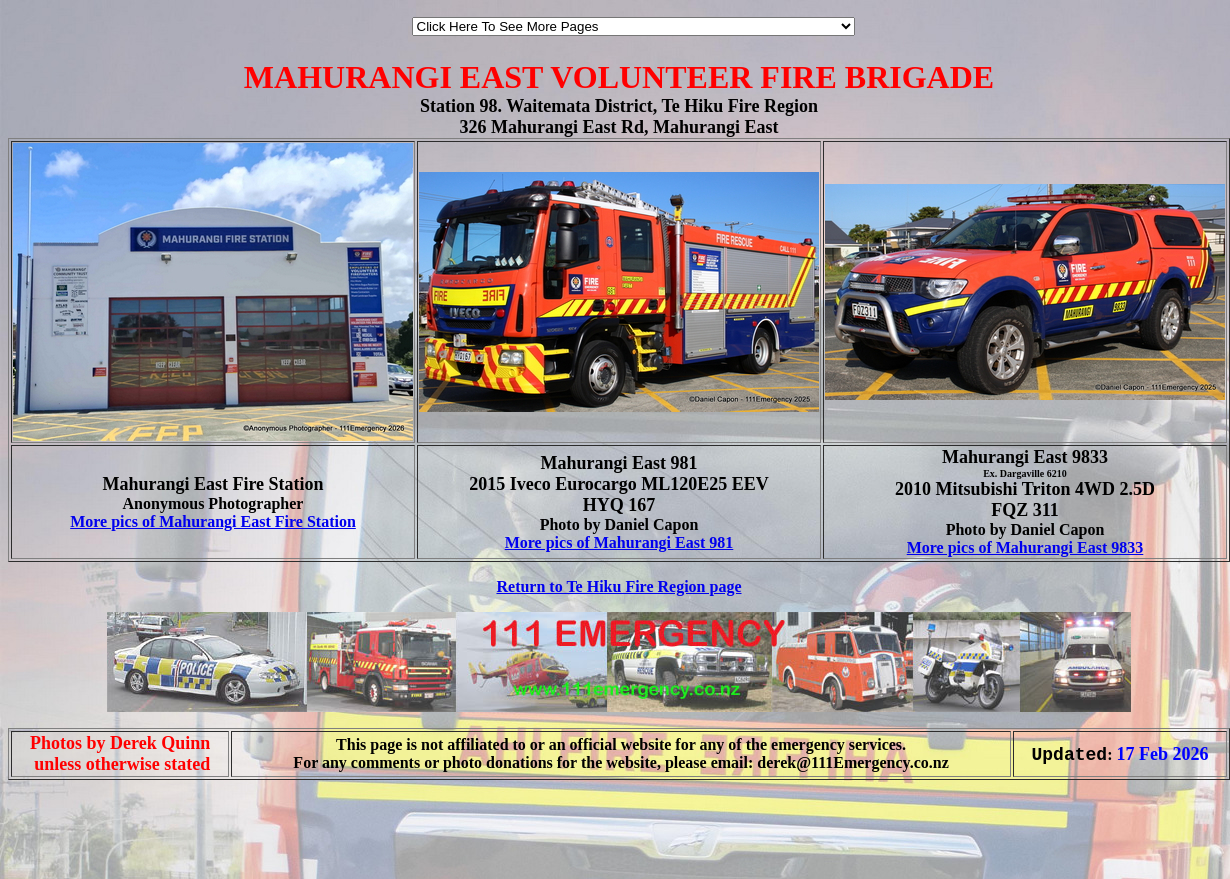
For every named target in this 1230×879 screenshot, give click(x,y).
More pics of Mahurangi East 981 (619, 542)
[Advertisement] (68, 826)
